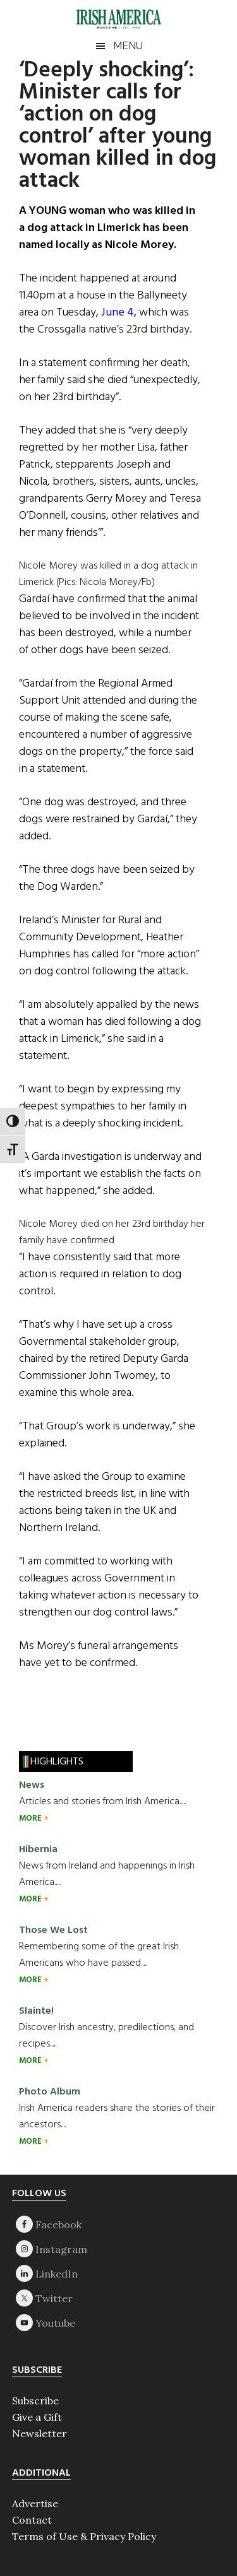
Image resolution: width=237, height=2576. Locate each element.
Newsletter (39, 2433)
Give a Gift (37, 2417)
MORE (31, 1818)
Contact (32, 2520)
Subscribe (35, 2400)
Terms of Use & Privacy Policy (84, 2536)
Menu (128, 46)
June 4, (119, 313)
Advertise (35, 2503)
